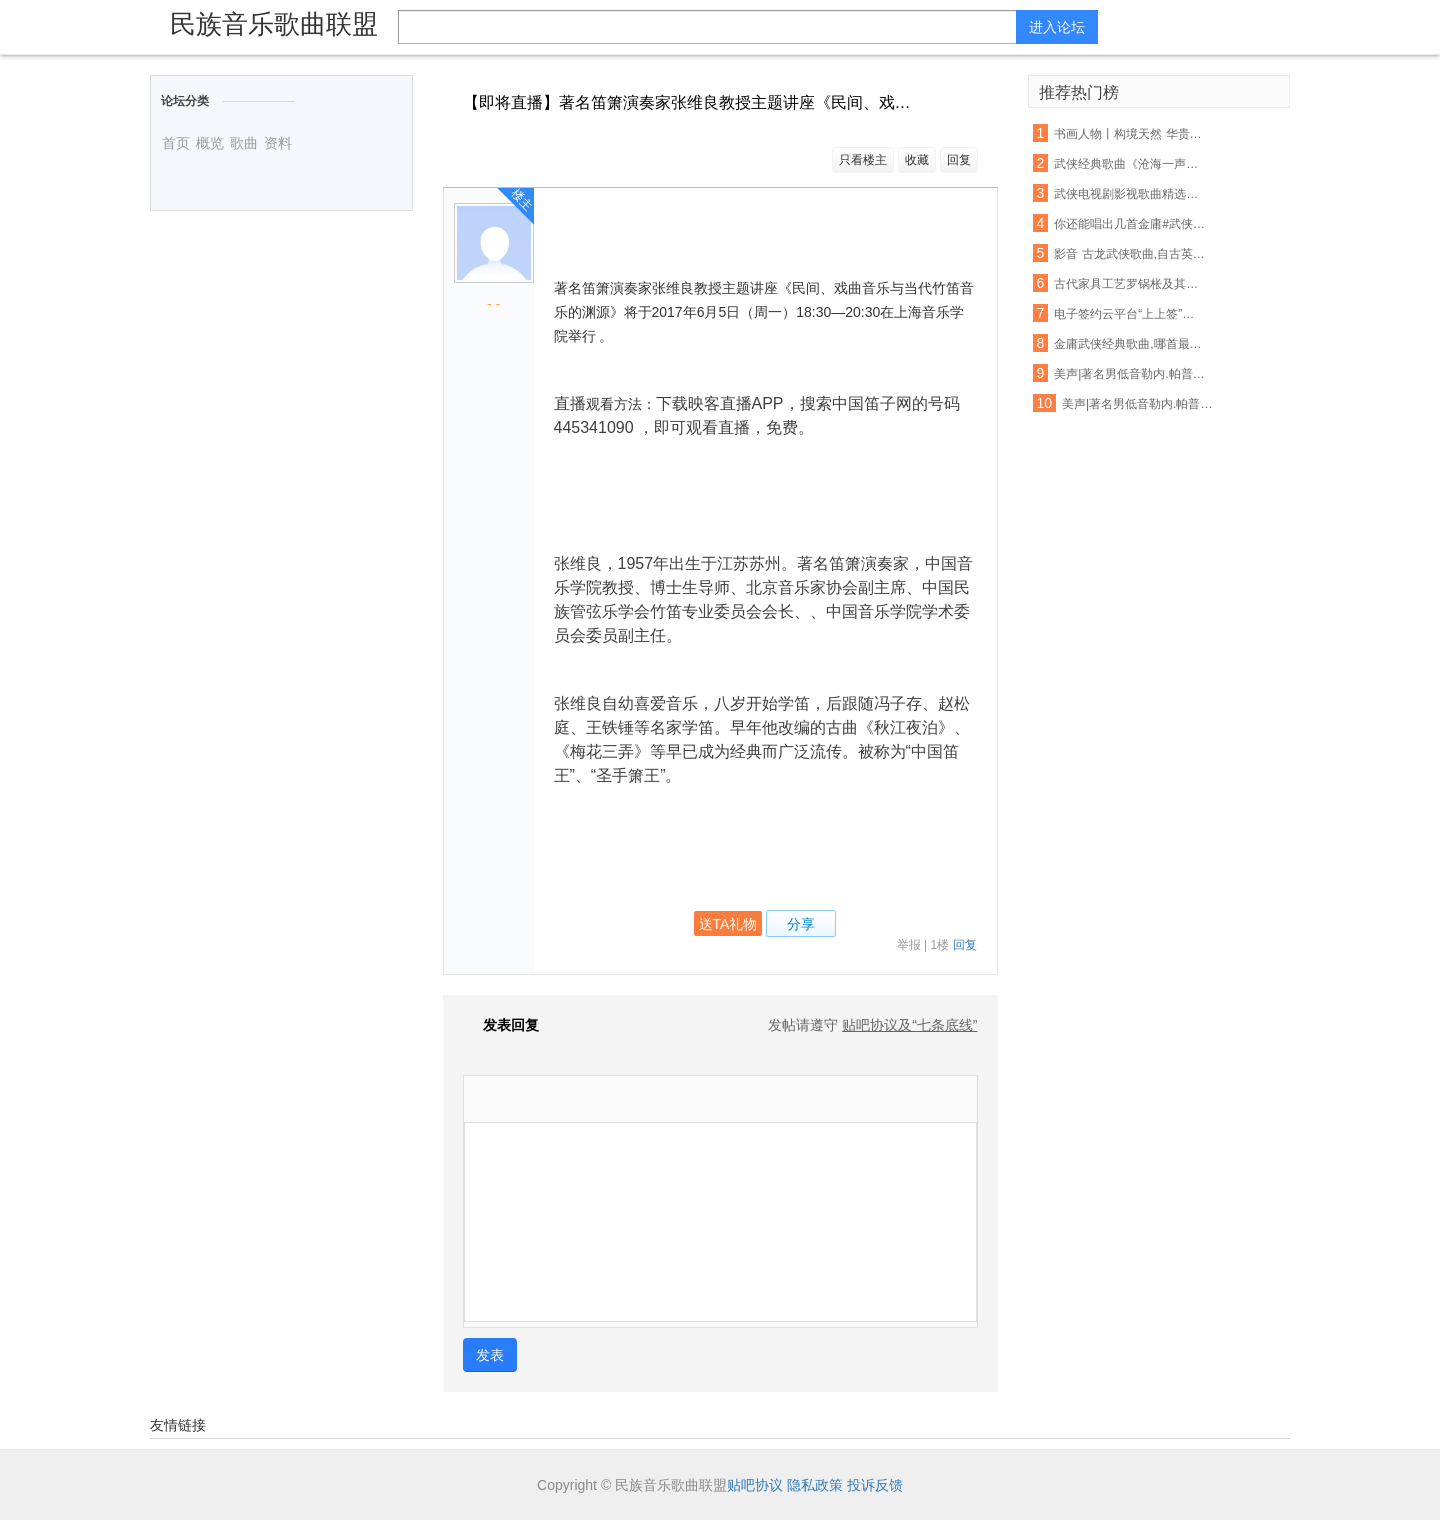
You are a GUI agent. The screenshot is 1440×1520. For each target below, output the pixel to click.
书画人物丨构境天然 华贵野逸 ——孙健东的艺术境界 (1130, 134)
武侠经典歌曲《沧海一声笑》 (1130, 164)
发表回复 (501, 1025)
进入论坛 (1057, 27)
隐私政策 (815, 1485)
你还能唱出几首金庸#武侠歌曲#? (1130, 224)
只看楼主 (863, 160)
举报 (909, 945)
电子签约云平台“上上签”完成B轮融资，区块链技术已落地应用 (1130, 314)
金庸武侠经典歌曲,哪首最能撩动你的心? (1130, 344)
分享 (801, 924)
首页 (176, 143)
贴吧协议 (755, 1485)
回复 (959, 160)
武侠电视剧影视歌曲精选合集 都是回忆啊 (1130, 194)
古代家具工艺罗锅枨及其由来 (1130, 284)
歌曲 (244, 143)
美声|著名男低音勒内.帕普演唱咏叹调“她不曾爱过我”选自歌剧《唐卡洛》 (1138, 404)
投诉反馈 (875, 1485)
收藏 (917, 160)
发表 (490, 1355)
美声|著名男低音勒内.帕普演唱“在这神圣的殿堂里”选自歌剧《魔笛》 (1130, 374)
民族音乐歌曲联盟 (274, 24)
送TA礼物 (728, 924)
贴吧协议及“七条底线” (909, 1025)
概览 (210, 143)
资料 (278, 143)
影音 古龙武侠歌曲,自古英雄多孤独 (1130, 254)
